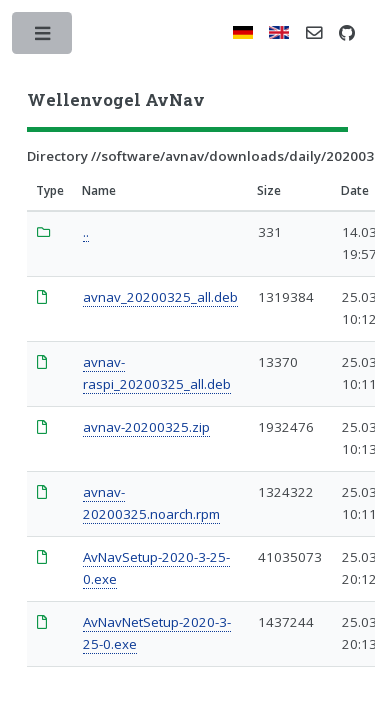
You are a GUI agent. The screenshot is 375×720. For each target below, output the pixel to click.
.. (86, 232)
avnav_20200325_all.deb (160, 297)
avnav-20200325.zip (146, 427)
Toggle (43, 37)
